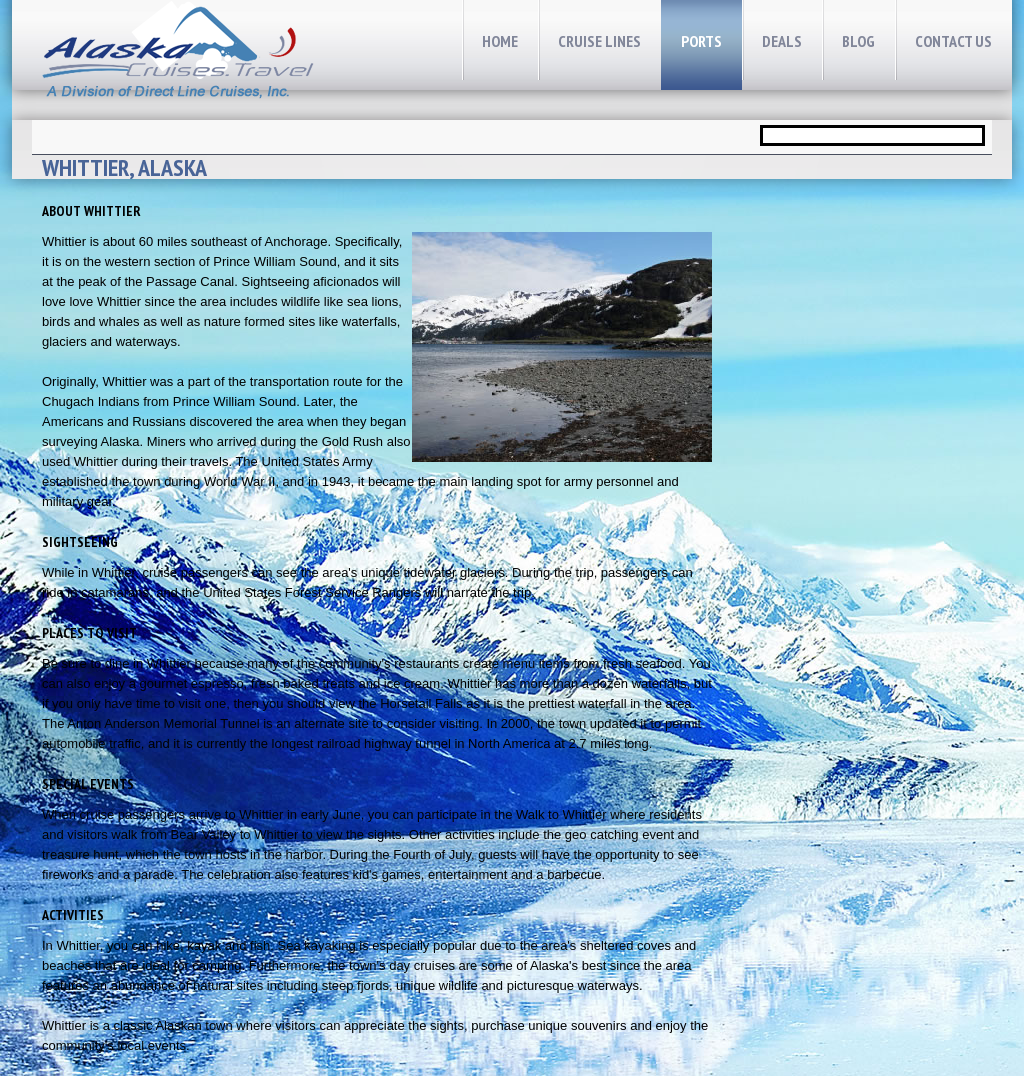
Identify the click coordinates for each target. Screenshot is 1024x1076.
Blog (858, 41)
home (500, 41)
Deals (782, 41)
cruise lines (599, 41)
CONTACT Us (953, 41)
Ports (701, 41)
